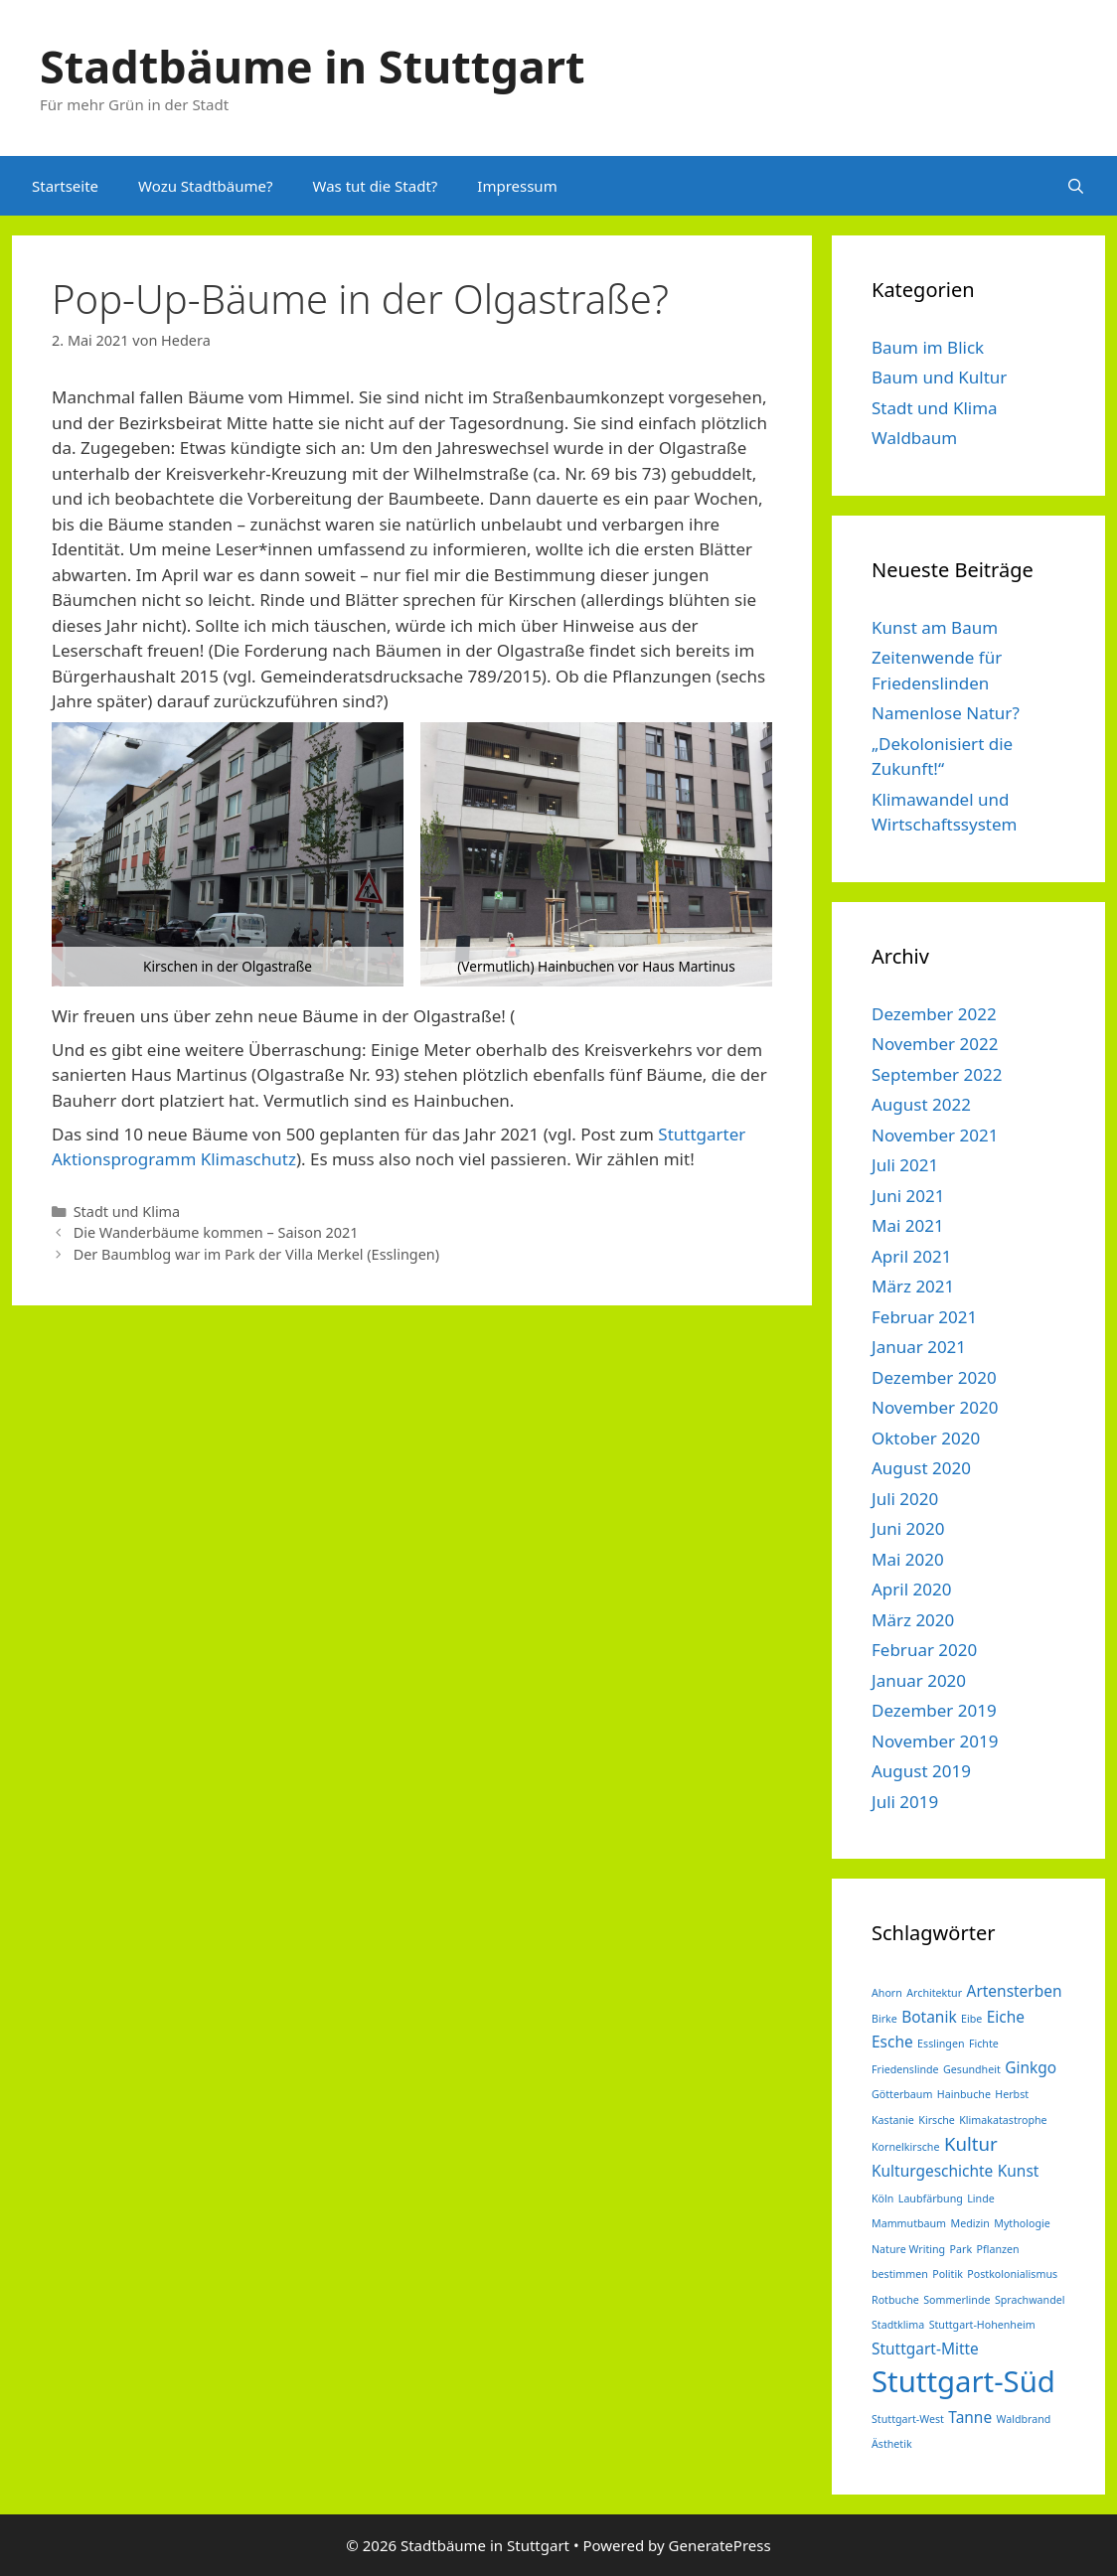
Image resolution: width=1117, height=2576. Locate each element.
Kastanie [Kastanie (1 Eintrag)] (893, 2120)
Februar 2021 (924, 1316)
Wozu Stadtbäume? (205, 186)
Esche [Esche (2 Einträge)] (892, 2041)
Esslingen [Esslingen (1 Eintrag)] (940, 2043)
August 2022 (921, 1104)
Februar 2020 (924, 1649)
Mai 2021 (908, 1225)
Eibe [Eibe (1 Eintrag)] (971, 2019)
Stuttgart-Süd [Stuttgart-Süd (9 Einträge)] (963, 2381)
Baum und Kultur (939, 377)
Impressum (517, 186)
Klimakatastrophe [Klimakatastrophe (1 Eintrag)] (1002, 2120)
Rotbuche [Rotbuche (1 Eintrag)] (895, 2300)
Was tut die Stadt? (374, 186)
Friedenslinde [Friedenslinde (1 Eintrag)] (905, 2069)
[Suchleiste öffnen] (1075, 186)
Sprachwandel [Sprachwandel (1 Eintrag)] (1030, 2300)
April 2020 (911, 1589)
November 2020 (935, 1407)
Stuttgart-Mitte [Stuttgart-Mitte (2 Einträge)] (925, 2348)
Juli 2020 (905, 1498)
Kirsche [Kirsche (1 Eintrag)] (936, 2120)
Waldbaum (914, 437)
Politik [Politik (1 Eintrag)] (947, 2274)
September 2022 (937, 1074)
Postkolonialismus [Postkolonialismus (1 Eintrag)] (1012, 2274)
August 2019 (921, 1770)
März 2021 (913, 1286)
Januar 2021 (919, 1346)
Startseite (65, 186)
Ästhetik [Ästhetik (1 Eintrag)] (892, 2444)
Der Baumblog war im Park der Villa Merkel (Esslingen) (256, 1254)
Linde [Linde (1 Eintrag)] (980, 2198)
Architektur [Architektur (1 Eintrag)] (934, 1993)
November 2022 (935, 1043)
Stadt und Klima (127, 1211)
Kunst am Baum (935, 627)
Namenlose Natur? (946, 712)
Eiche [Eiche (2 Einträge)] (1006, 2017)
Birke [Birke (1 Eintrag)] (884, 2019)
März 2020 (913, 1619)
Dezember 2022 (934, 1013)
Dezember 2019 (934, 1710)
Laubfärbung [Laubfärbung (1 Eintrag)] (930, 2198)
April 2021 (911, 1256)
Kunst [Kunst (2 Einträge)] (1018, 2171)
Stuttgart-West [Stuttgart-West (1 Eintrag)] (908, 2419)
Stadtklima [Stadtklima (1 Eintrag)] (898, 2325)
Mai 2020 (908, 1559)
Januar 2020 (919, 1680)
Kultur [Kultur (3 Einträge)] (971, 2143)
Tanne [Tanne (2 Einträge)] (970, 2417)
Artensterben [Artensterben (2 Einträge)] (1014, 1991)
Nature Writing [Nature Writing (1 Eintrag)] (908, 2249)
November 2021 (935, 1135)
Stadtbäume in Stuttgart (312, 66)
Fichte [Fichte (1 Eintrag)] (984, 2043)
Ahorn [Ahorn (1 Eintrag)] (887, 1993)
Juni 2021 (908, 1195)
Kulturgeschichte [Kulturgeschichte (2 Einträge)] (932, 2171)
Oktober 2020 (926, 1438)
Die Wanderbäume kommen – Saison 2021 (216, 1232)
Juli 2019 (905, 1801)
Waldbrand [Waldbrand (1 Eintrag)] (1024, 2419)
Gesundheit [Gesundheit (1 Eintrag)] (972, 2069)
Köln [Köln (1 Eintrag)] (882, 2198)
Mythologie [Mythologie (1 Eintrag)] (1022, 2223)
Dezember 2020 (934, 1377)
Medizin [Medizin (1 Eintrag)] (970, 2223)
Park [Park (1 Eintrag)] (961, 2249)
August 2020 (921, 1467)
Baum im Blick (928, 347)
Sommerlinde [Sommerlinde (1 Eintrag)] (956, 2300)
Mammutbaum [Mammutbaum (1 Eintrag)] (909, 2223)
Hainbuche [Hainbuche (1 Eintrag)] (964, 2094)
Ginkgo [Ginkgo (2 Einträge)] (1030, 2067)
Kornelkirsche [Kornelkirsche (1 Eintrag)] (905, 2147)
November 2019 (935, 1741)
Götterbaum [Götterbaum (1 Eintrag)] (902, 2094)
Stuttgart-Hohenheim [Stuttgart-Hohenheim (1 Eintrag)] (982, 2325)
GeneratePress (720, 2545)
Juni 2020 (908, 1528)
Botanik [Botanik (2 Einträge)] (928, 2017)
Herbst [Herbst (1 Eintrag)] (1012, 2094)
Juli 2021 (905, 1164)
